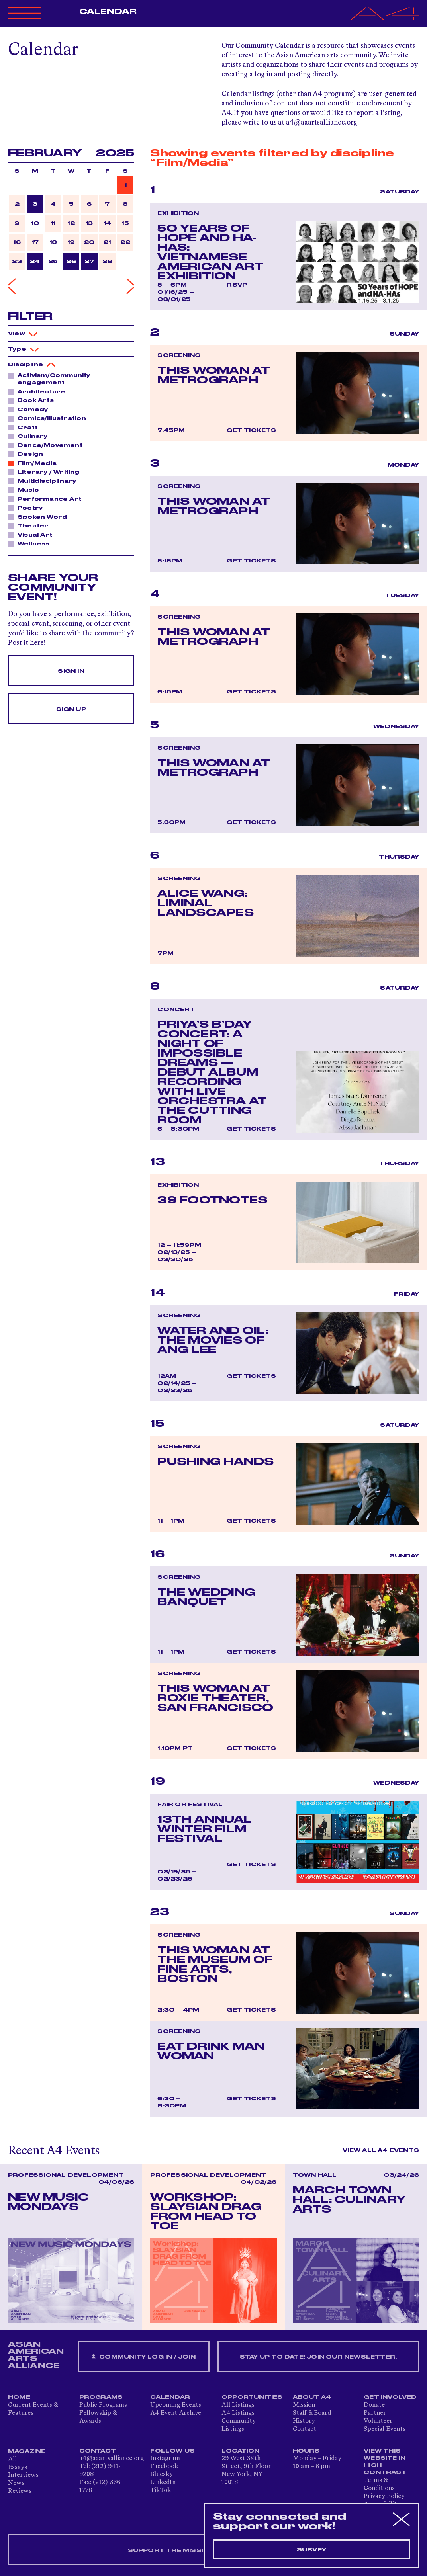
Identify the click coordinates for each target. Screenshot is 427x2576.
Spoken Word (40, 517)
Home (19, 2397)
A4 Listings (238, 2413)
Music (26, 489)
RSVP (237, 285)
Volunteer (378, 2421)
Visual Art (32, 534)
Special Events (384, 2429)
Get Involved (390, 2397)
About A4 (312, 2397)
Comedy (30, 409)
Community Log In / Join (143, 2356)
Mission (304, 2405)
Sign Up (71, 709)
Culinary (30, 436)
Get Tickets (251, 430)
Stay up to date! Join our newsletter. (318, 2357)
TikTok (160, 2490)
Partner (375, 2413)
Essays (17, 2467)
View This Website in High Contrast (385, 2462)
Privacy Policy (384, 2496)
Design (28, 454)
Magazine (27, 2451)
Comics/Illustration (49, 418)
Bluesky (161, 2474)
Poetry (28, 507)
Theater (30, 525)
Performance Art (47, 499)
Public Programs (103, 2405)
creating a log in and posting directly (279, 74)
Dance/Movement (48, 445)
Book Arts (33, 400)
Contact (304, 2429)
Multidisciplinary (44, 481)
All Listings (238, 2405)
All (12, 2459)
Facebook (164, 2466)
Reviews (19, 2491)
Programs (101, 2397)
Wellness (31, 543)
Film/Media (35, 463)
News (16, 2483)
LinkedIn (163, 2482)
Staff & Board (312, 2413)
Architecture (39, 391)
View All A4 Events (381, 2150)
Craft (25, 427)
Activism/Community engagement (49, 379)
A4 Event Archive (175, 2413)
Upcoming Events (175, 2405)
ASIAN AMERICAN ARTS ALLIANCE (36, 2355)
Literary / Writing (46, 472)
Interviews (23, 2475)
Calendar (108, 11)
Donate (374, 2405)
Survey (311, 2549)
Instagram (165, 2458)
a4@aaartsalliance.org (321, 122)
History (304, 2421)
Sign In (71, 671)
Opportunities (252, 2397)
